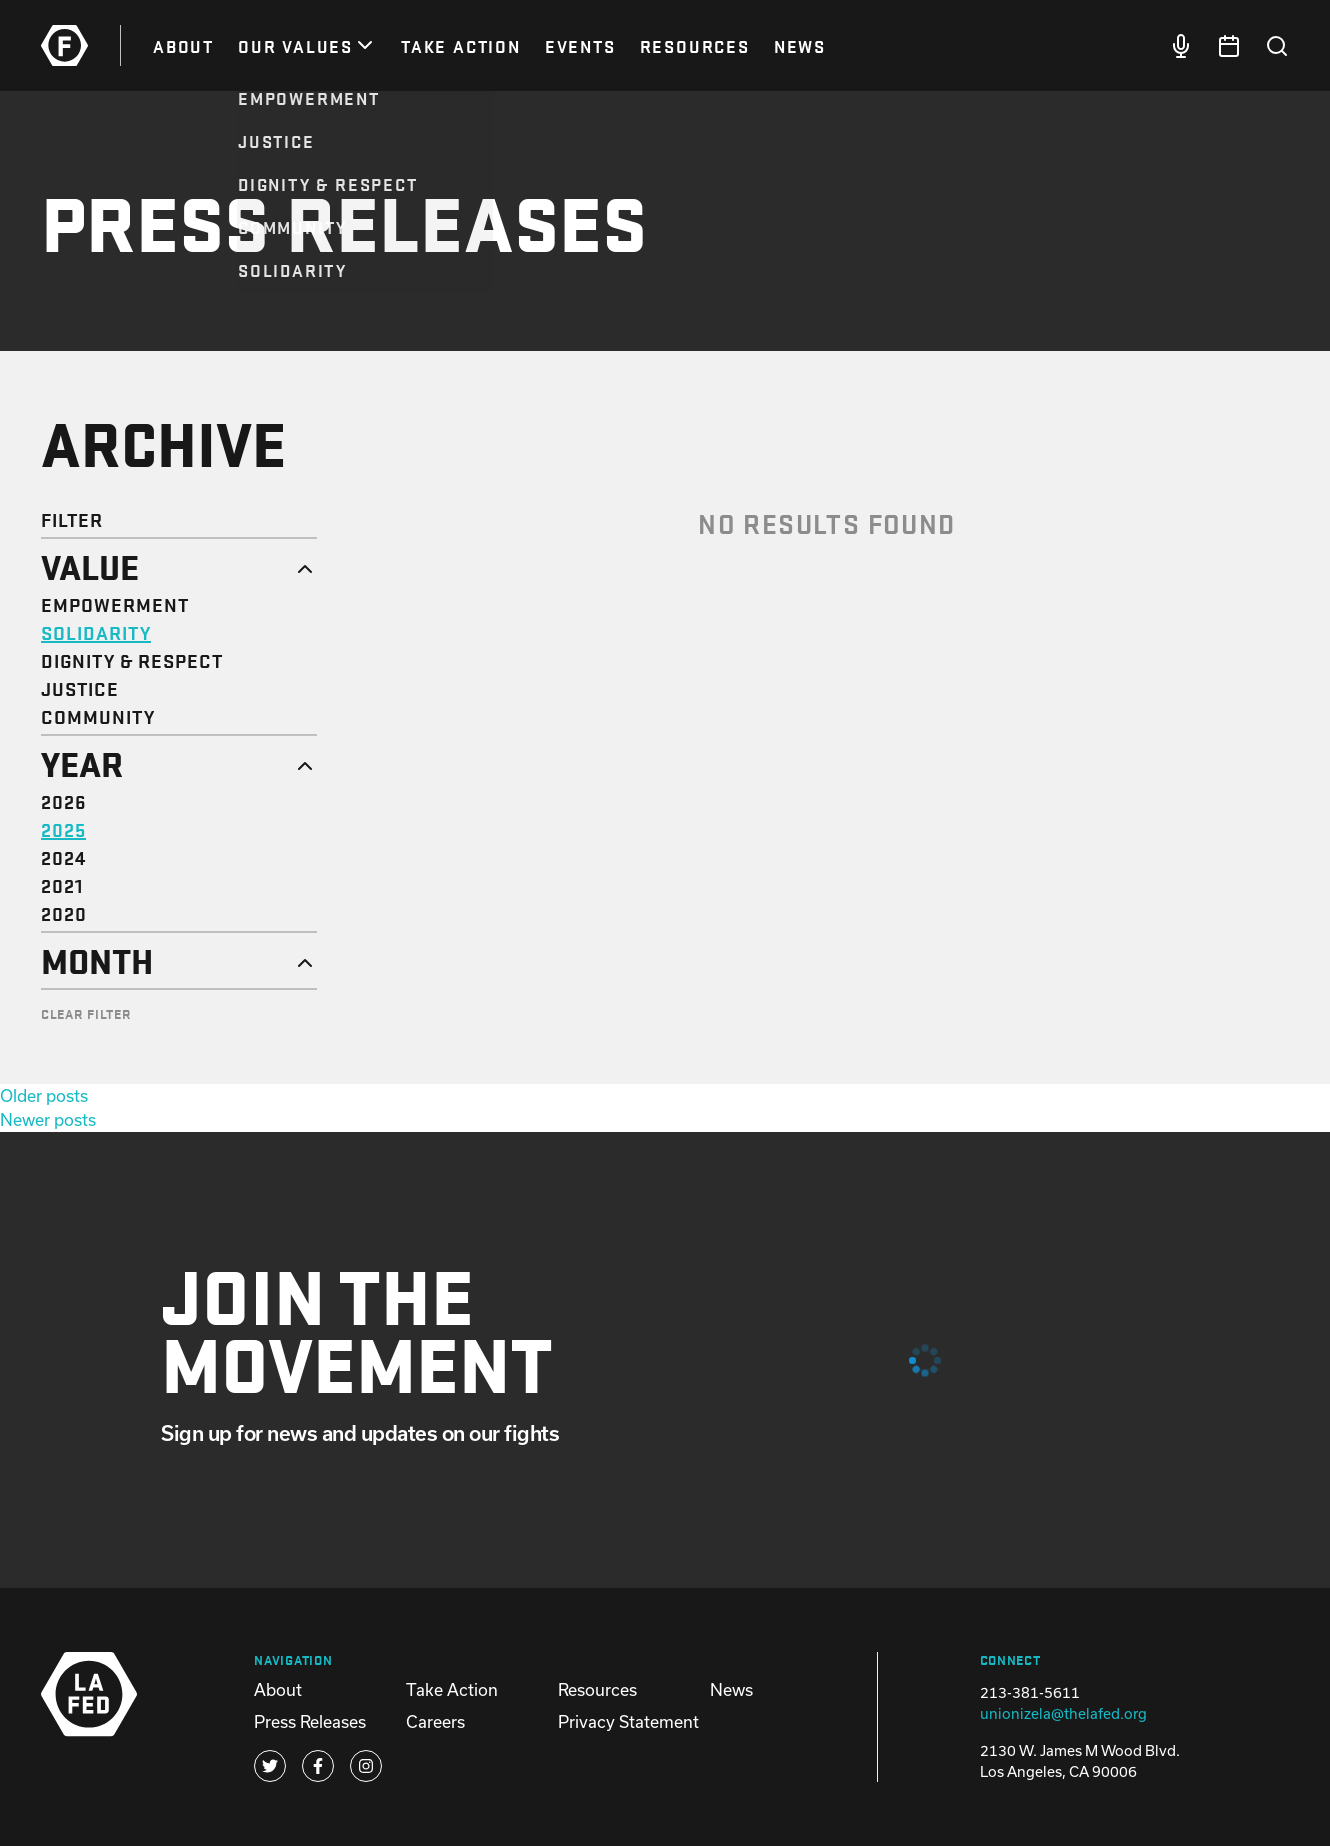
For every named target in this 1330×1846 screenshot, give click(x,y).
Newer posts (48, 1119)
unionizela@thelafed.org (1063, 1713)
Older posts (44, 1095)
